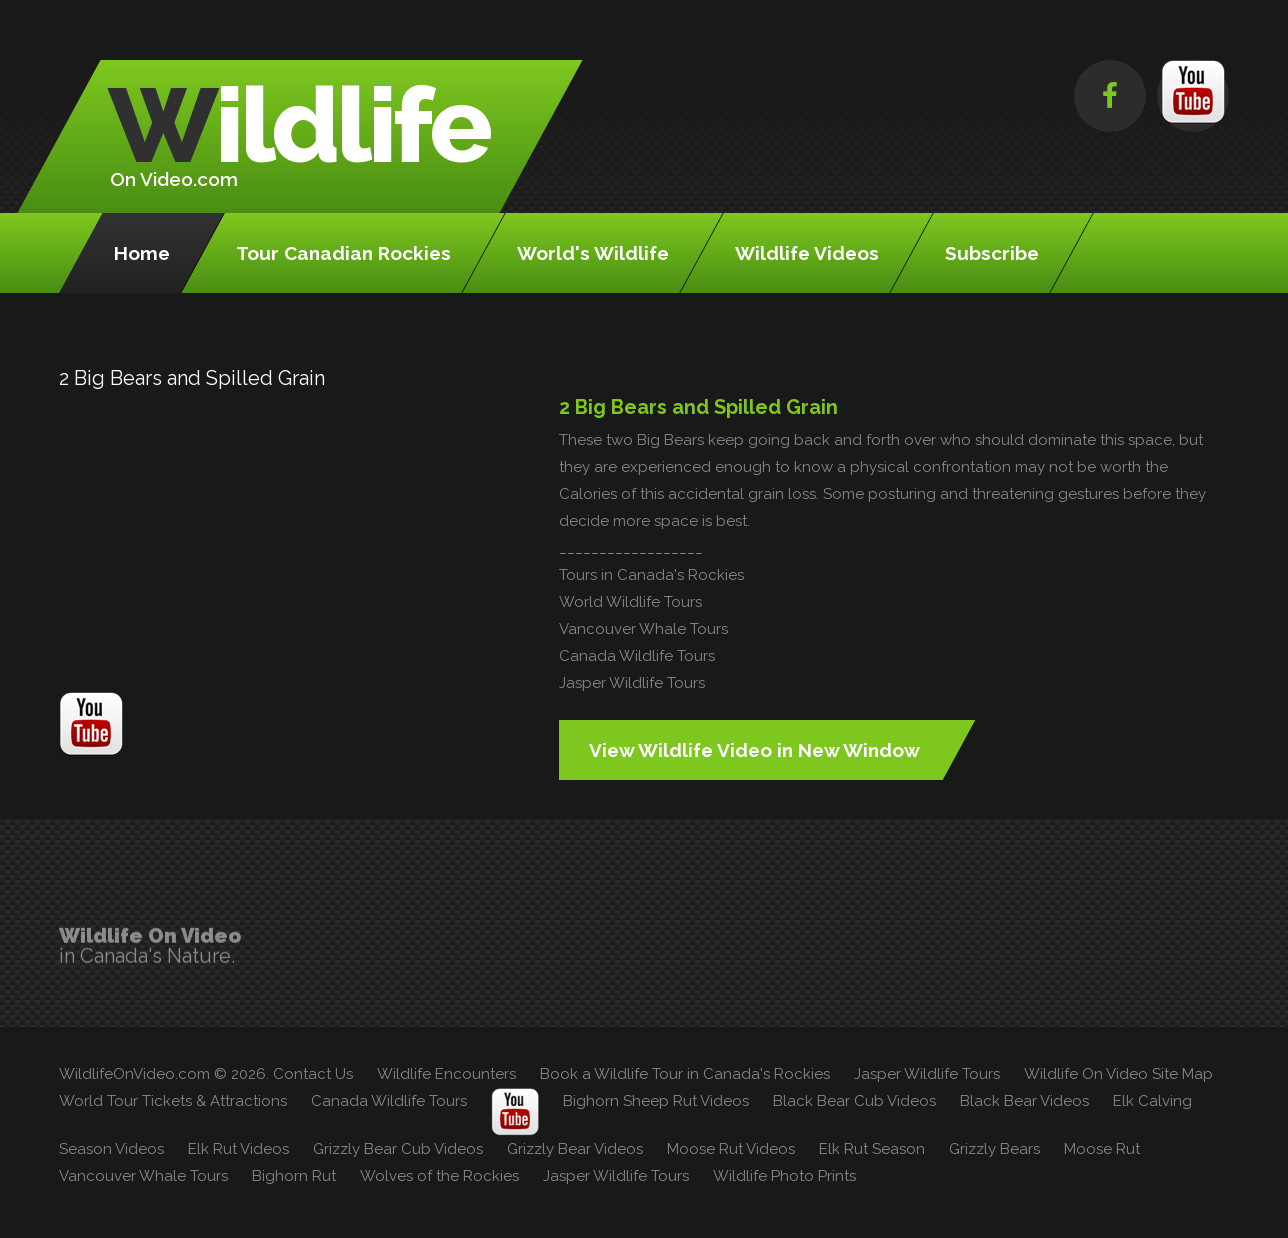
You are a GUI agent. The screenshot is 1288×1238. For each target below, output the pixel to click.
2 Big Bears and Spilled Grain (698, 407)
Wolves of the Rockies (439, 1176)
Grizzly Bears (994, 1149)
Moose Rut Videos (731, 1149)
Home (142, 253)
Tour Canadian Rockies (343, 253)
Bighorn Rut (294, 1176)
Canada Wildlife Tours (637, 656)
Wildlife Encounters (446, 1074)
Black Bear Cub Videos (854, 1101)
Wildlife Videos (807, 253)
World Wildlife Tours (630, 602)
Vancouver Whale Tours (643, 629)
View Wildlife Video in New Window (754, 750)
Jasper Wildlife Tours (632, 683)
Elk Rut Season (872, 1149)
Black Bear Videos (1024, 1101)
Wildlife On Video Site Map (1118, 1074)
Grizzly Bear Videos (575, 1149)
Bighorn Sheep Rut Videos (656, 1101)
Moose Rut (1102, 1149)
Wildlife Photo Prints (784, 1176)
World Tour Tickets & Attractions (173, 1101)
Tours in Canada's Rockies (651, 575)
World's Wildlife (593, 253)
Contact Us (313, 1074)
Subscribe (992, 253)
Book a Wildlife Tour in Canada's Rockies (685, 1074)
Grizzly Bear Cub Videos (398, 1149)
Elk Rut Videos (238, 1149)
